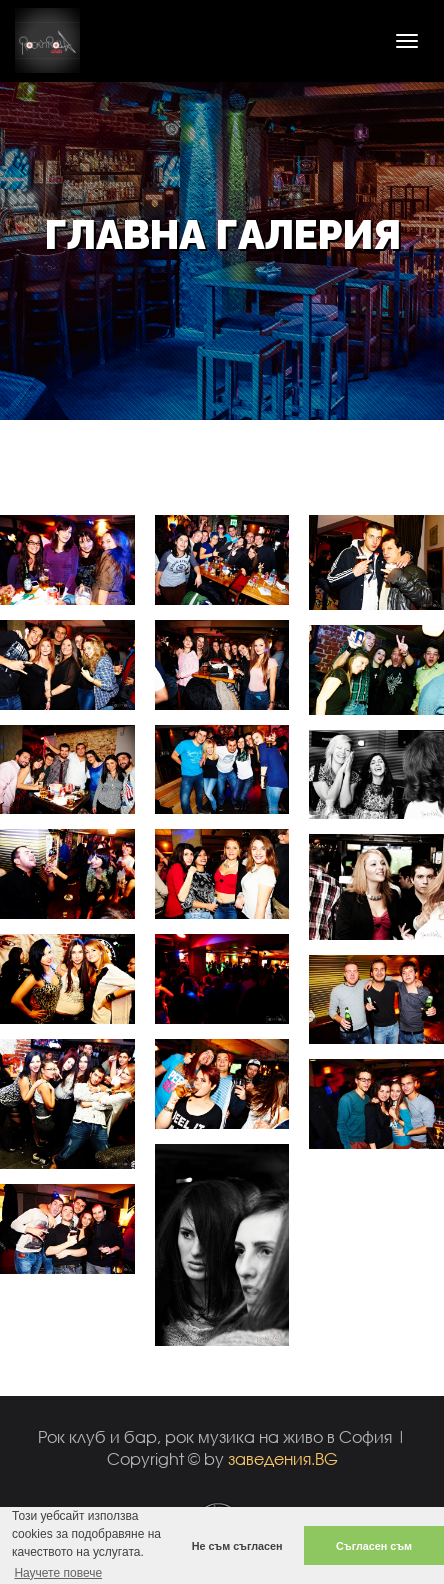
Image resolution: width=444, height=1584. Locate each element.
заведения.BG (283, 1458)
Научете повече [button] (58, 1573)
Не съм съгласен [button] (237, 1546)
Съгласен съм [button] (374, 1546)
